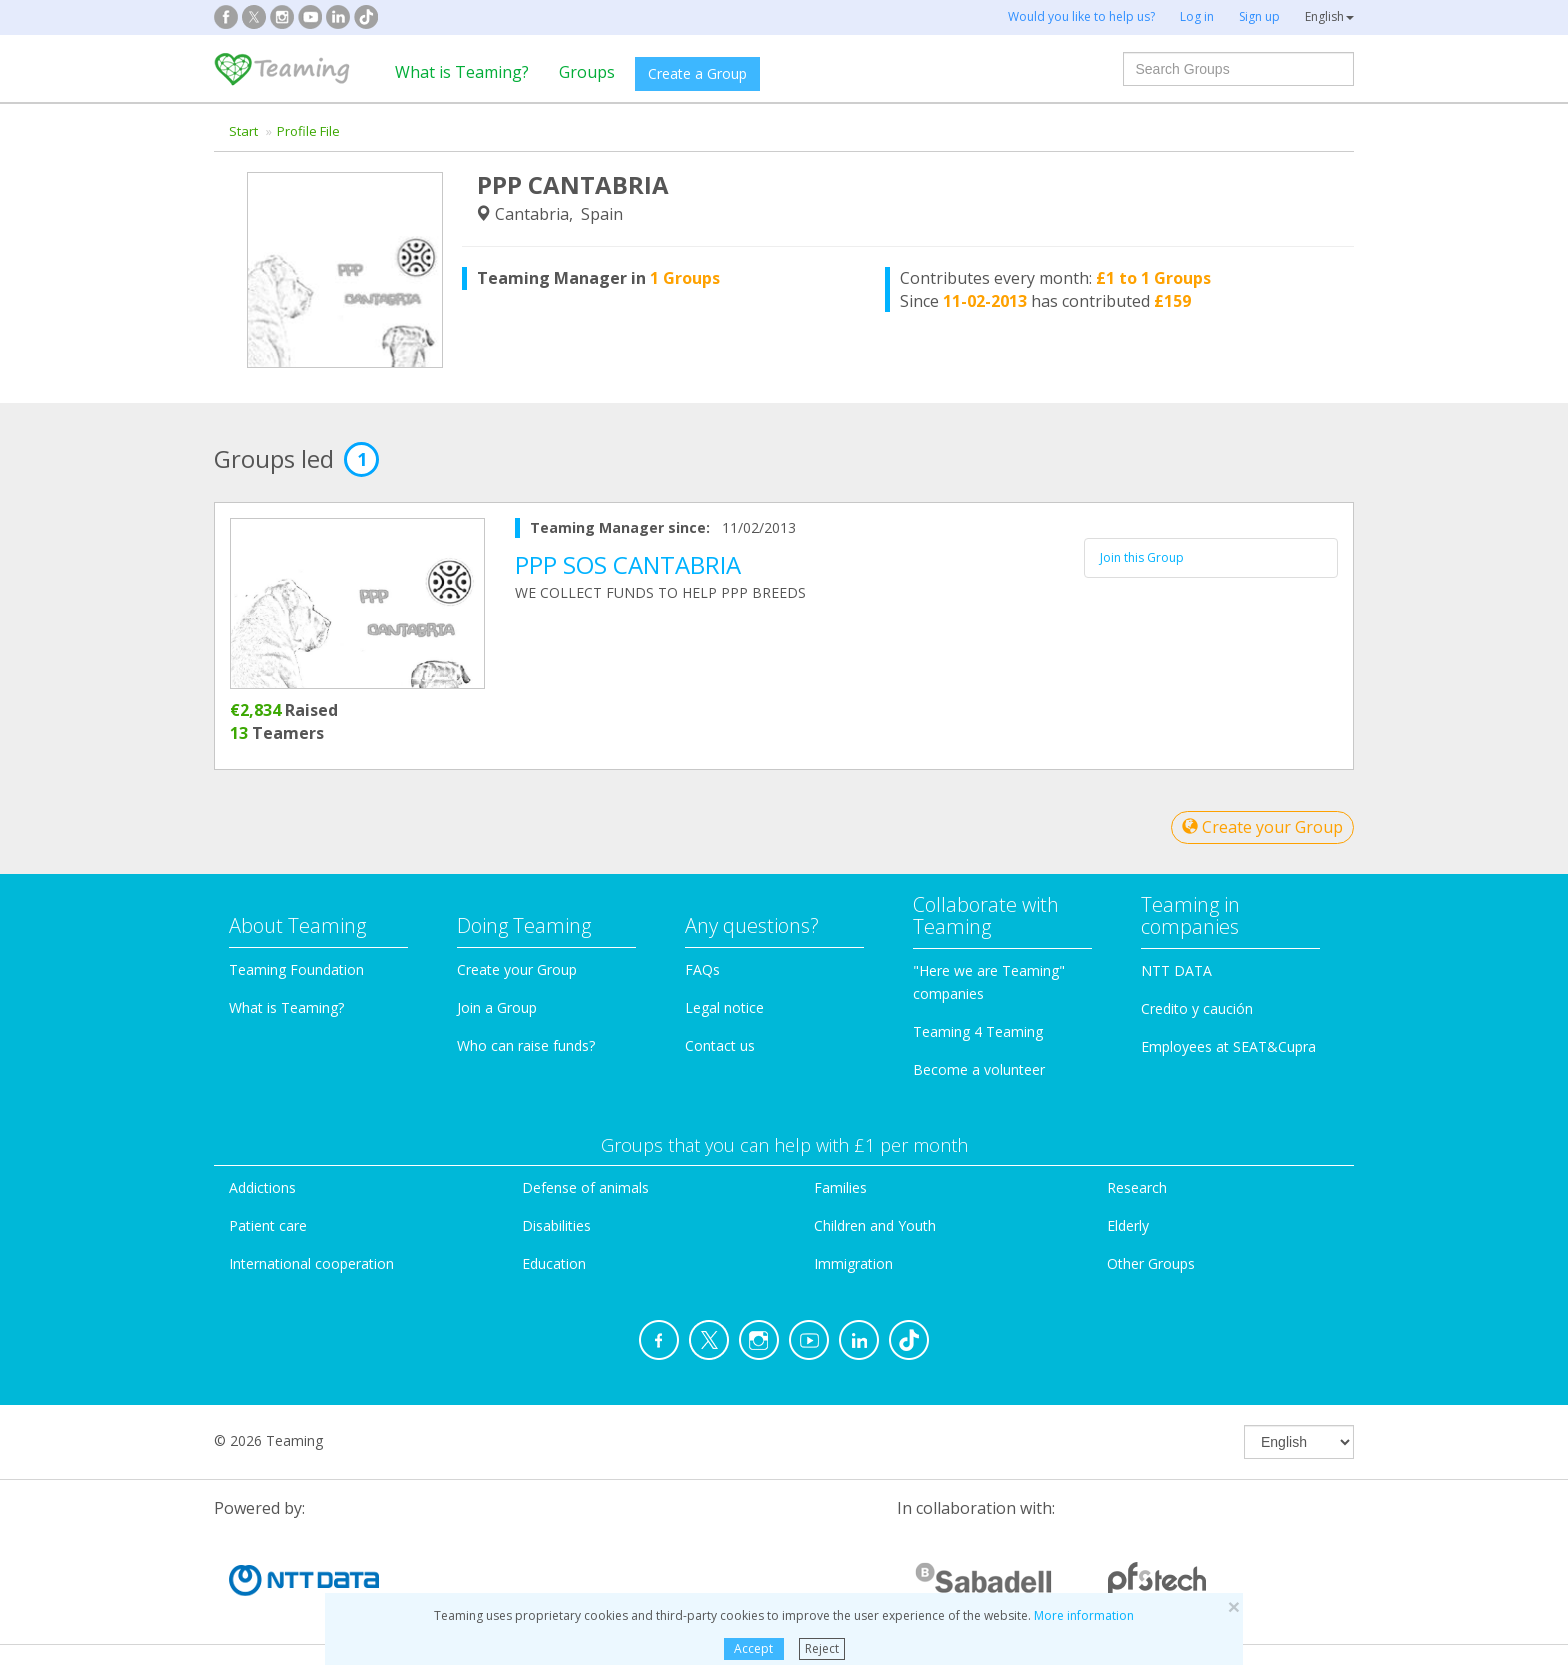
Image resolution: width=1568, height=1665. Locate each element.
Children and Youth (875, 1225)
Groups (587, 72)
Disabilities (556, 1225)
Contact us (720, 1045)
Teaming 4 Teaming (978, 1031)
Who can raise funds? (526, 1045)
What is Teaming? (462, 72)
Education (554, 1263)
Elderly (1128, 1225)
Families (840, 1187)
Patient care (268, 1225)
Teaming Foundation (296, 969)
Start (243, 131)
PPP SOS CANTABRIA (628, 564)
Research (1137, 1187)
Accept (753, 1648)
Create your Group (1262, 827)
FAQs (702, 969)
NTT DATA (1176, 970)
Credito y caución (1197, 1008)
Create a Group (697, 73)
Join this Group (1142, 557)
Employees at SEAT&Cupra (1228, 1046)
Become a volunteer (979, 1069)
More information (1084, 1615)
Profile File (308, 131)
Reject (822, 1648)
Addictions (262, 1187)
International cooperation (311, 1263)
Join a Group (497, 1007)
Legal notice (724, 1007)
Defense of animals (585, 1187)
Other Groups (1151, 1263)
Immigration (853, 1263)
